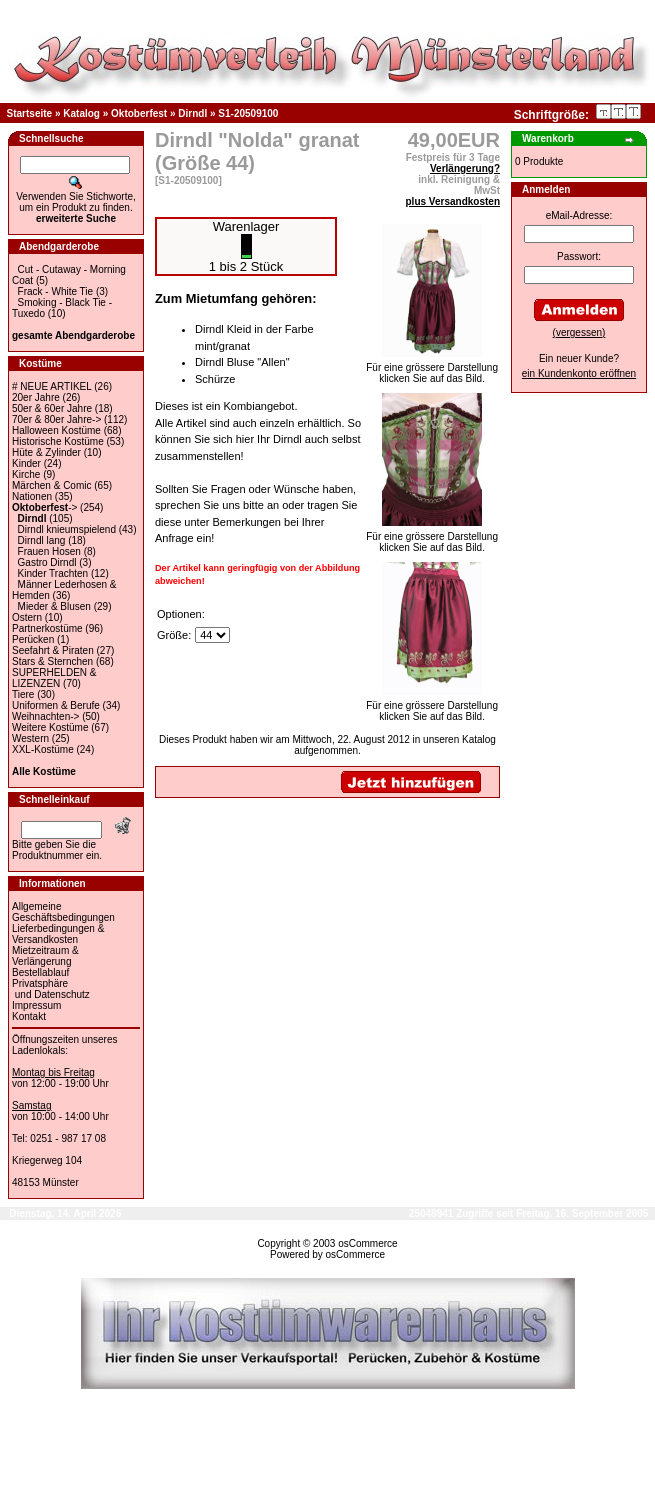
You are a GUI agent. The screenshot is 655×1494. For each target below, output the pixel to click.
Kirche (26, 474)
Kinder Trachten (53, 573)
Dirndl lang (42, 540)
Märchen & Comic (51, 485)
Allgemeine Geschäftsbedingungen (63, 912)
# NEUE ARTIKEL (51, 386)
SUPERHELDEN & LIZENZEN (54, 678)
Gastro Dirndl (47, 562)
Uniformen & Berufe (56, 705)
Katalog (81, 113)
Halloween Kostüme (56, 430)
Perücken (33, 639)
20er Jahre (36, 397)
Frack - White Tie (56, 291)
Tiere (23, 694)
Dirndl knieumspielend (67, 529)
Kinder (26, 463)
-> (44, 507)
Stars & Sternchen (52, 661)
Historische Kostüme (58, 441)
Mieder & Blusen (54, 606)
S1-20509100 (248, 113)
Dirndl (192, 113)
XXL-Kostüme (43, 749)
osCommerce (367, 1243)
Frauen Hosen (49, 551)
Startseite (30, 113)
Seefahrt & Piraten (53, 650)
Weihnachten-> (45, 716)
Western (30, 738)
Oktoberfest (139, 113)
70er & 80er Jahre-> (56, 419)
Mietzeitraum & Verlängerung (45, 956)
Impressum (36, 1005)
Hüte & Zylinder (46, 452)
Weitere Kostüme (50, 727)
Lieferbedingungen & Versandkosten (58, 934)
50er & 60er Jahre (52, 408)
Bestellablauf (40, 972)
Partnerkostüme (47, 628)
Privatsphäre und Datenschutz (51, 989)
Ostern (27, 617)
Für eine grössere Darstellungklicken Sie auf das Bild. (432, 368)
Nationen (32, 496)
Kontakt (29, 1016)
